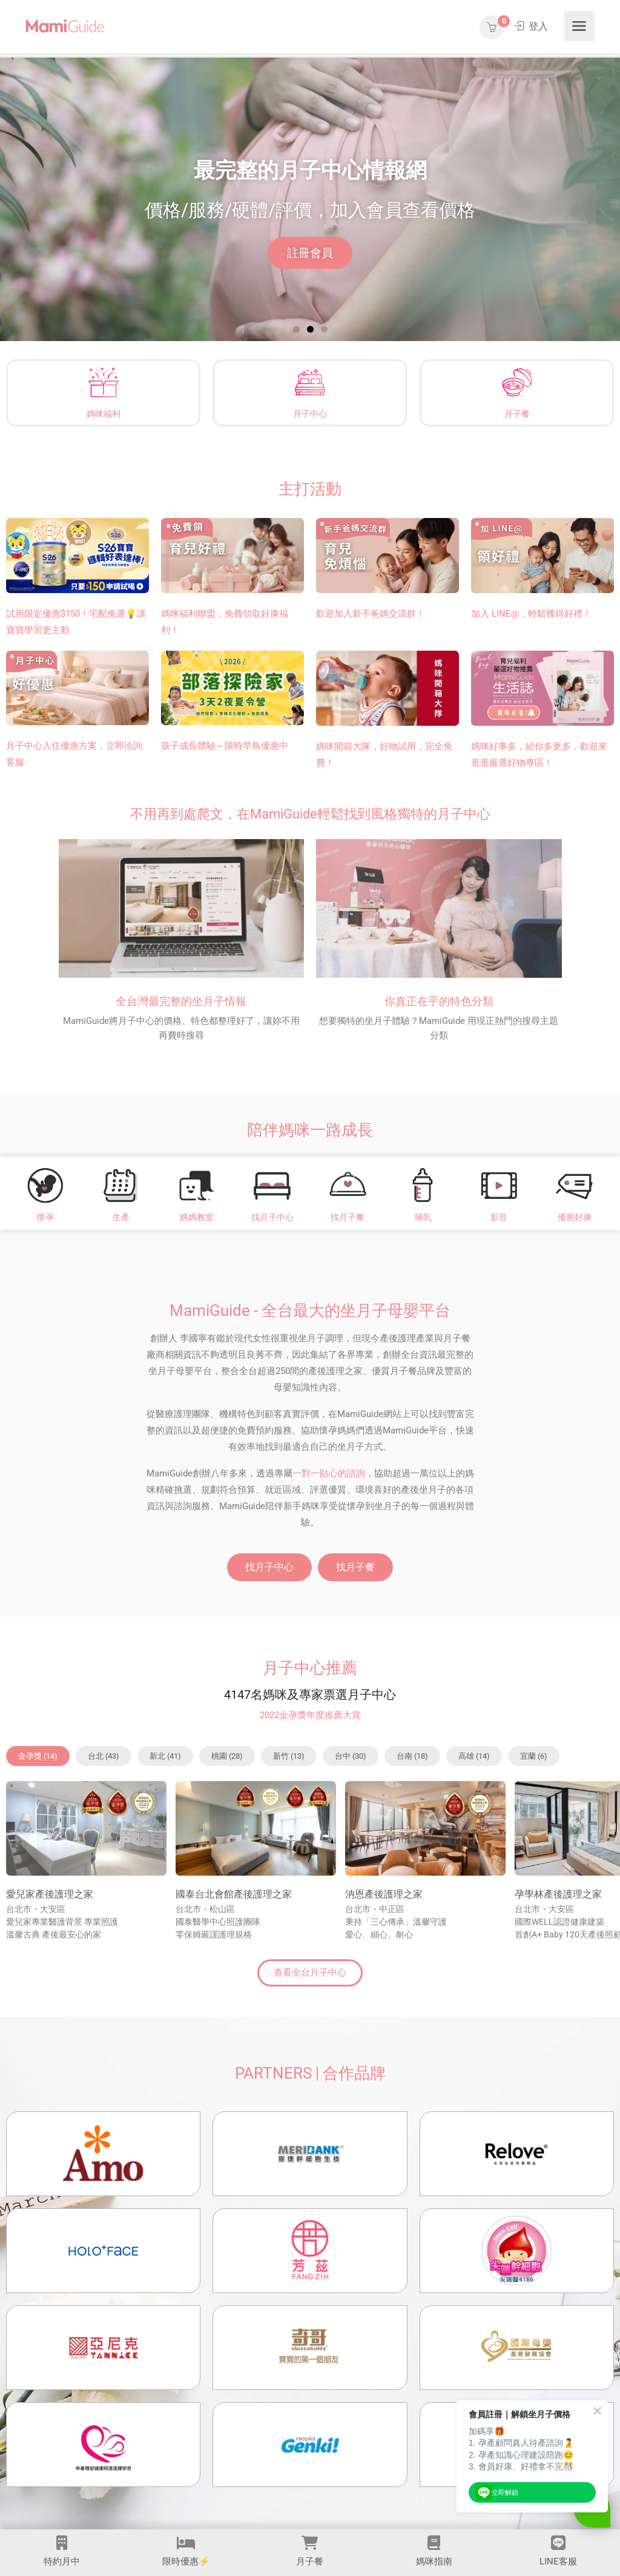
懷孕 (45, 1217)
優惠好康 (575, 1217)
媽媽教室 (197, 1217)
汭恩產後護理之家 (384, 1894)
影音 (498, 1217)
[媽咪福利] (103, 382)
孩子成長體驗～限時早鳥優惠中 (224, 745)
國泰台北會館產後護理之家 (234, 1894)
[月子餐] (516, 382)
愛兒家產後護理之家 (49, 1894)
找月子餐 (347, 1217)
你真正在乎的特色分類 (438, 1001)
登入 (531, 26)
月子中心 (310, 414)
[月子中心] (310, 382)
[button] (296, 329)
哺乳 (423, 1217)
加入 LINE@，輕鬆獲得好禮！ (531, 613)
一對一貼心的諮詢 (328, 1473)
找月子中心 (272, 1217)
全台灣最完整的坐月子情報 (181, 1001)
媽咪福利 (103, 414)
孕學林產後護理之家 (558, 1894)
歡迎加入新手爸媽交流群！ (370, 613)
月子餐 (516, 414)
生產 (121, 1217)
